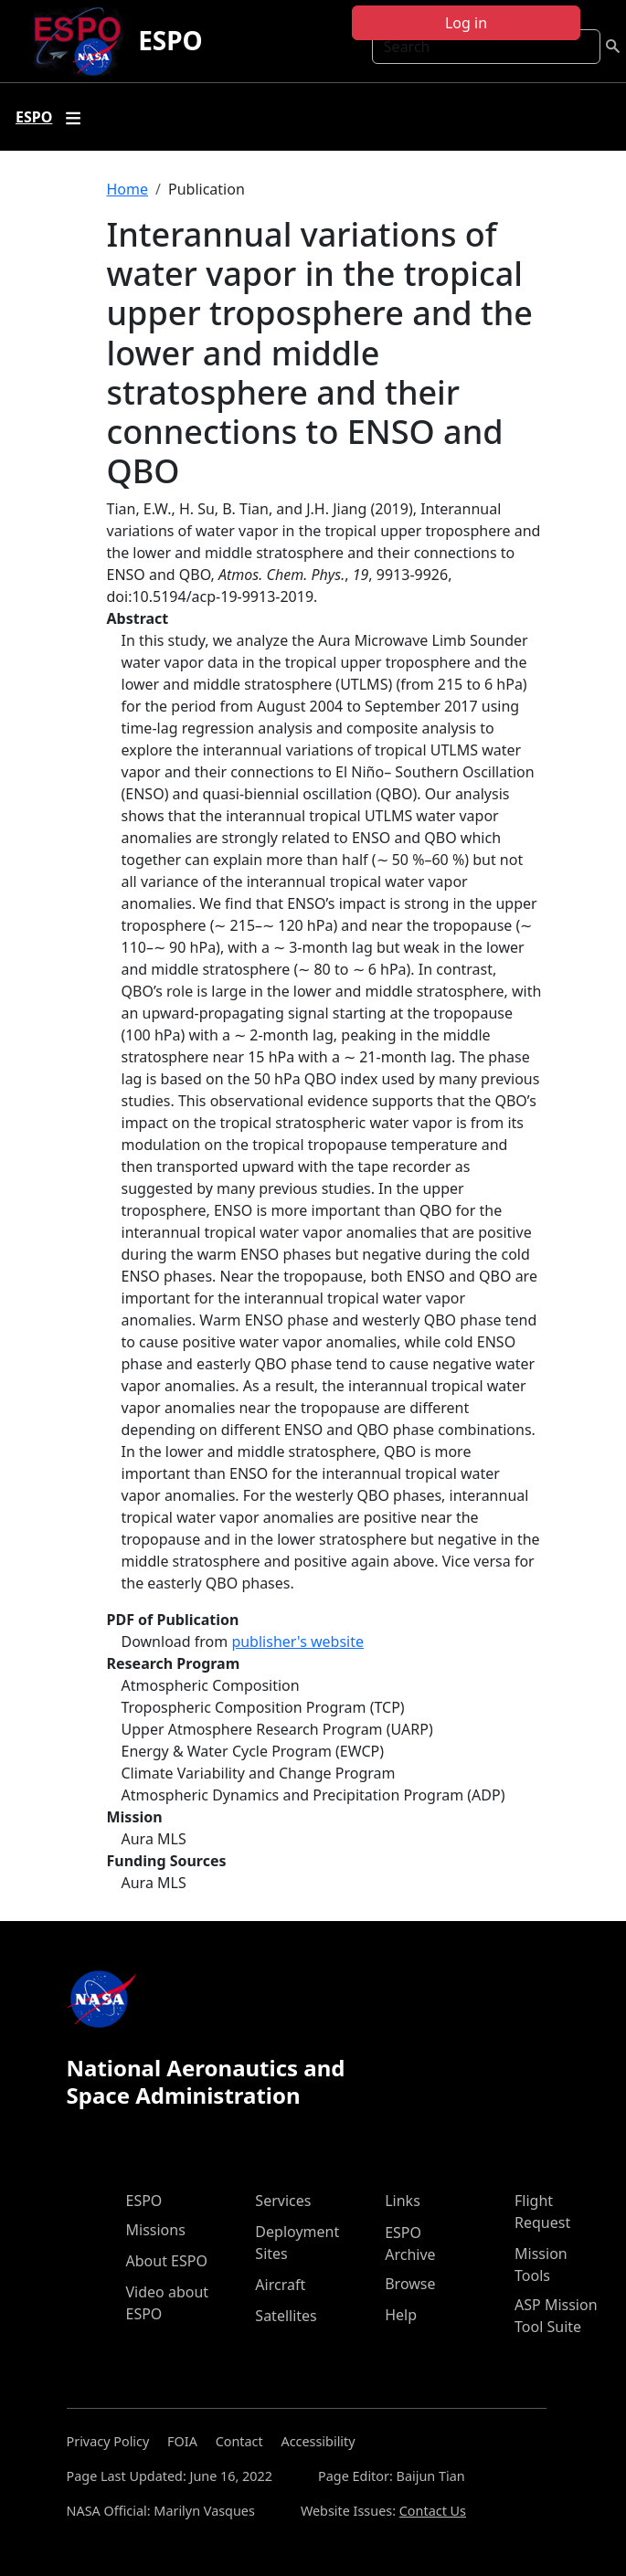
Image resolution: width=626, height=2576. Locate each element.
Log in (466, 23)
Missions (156, 2230)
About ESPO (166, 2261)
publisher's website (297, 1641)
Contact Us (432, 2510)
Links (402, 2201)
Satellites (285, 2316)
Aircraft (280, 2285)
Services (283, 2201)
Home (128, 189)
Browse (410, 2284)
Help (401, 2315)
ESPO (170, 40)
